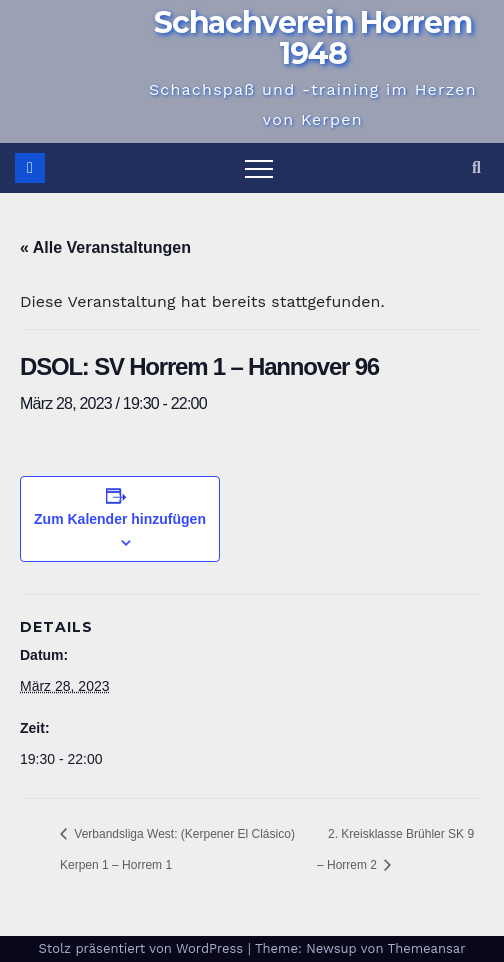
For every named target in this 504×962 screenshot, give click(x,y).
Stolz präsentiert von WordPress (142, 948)
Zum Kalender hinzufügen (120, 519)
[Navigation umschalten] (259, 168)
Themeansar (427, 948)
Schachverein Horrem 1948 (312, 38)
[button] (476, 167)
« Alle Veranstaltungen (105, 247)
